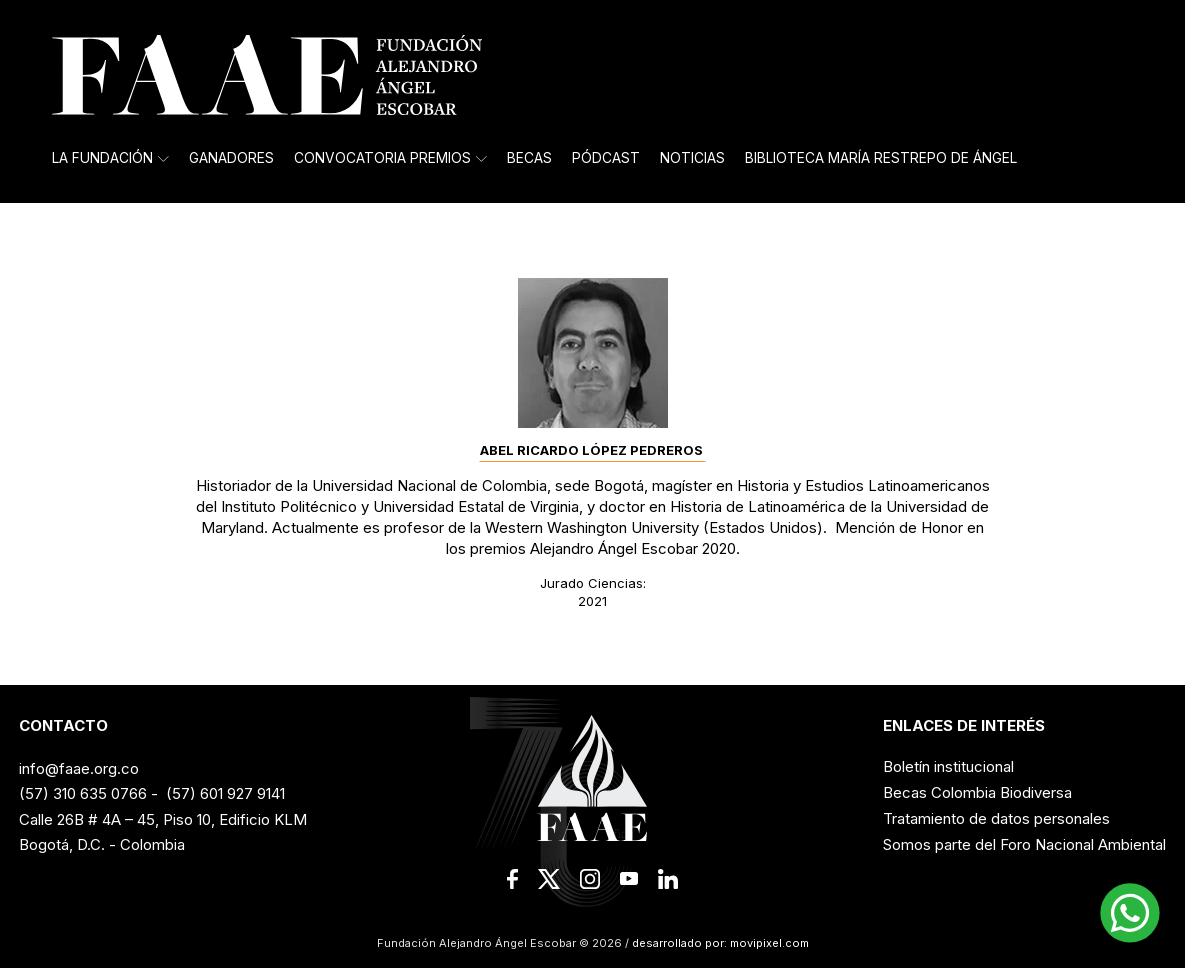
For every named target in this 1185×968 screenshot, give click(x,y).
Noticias (692, 158)
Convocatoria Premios (390, 158)
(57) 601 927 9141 (225, 793)
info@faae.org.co (79, 768)
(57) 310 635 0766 (83, 793)
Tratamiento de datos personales (996, 818)
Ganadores (231, 158)
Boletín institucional (948, 766)
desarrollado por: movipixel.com (719, 943)
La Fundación (110, 158)
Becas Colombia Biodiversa (977, 792)
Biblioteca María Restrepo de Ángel (881, 158)
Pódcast (606, 158)
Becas (529, 158)
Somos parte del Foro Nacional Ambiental (1024, 844)
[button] (1130, 913)
